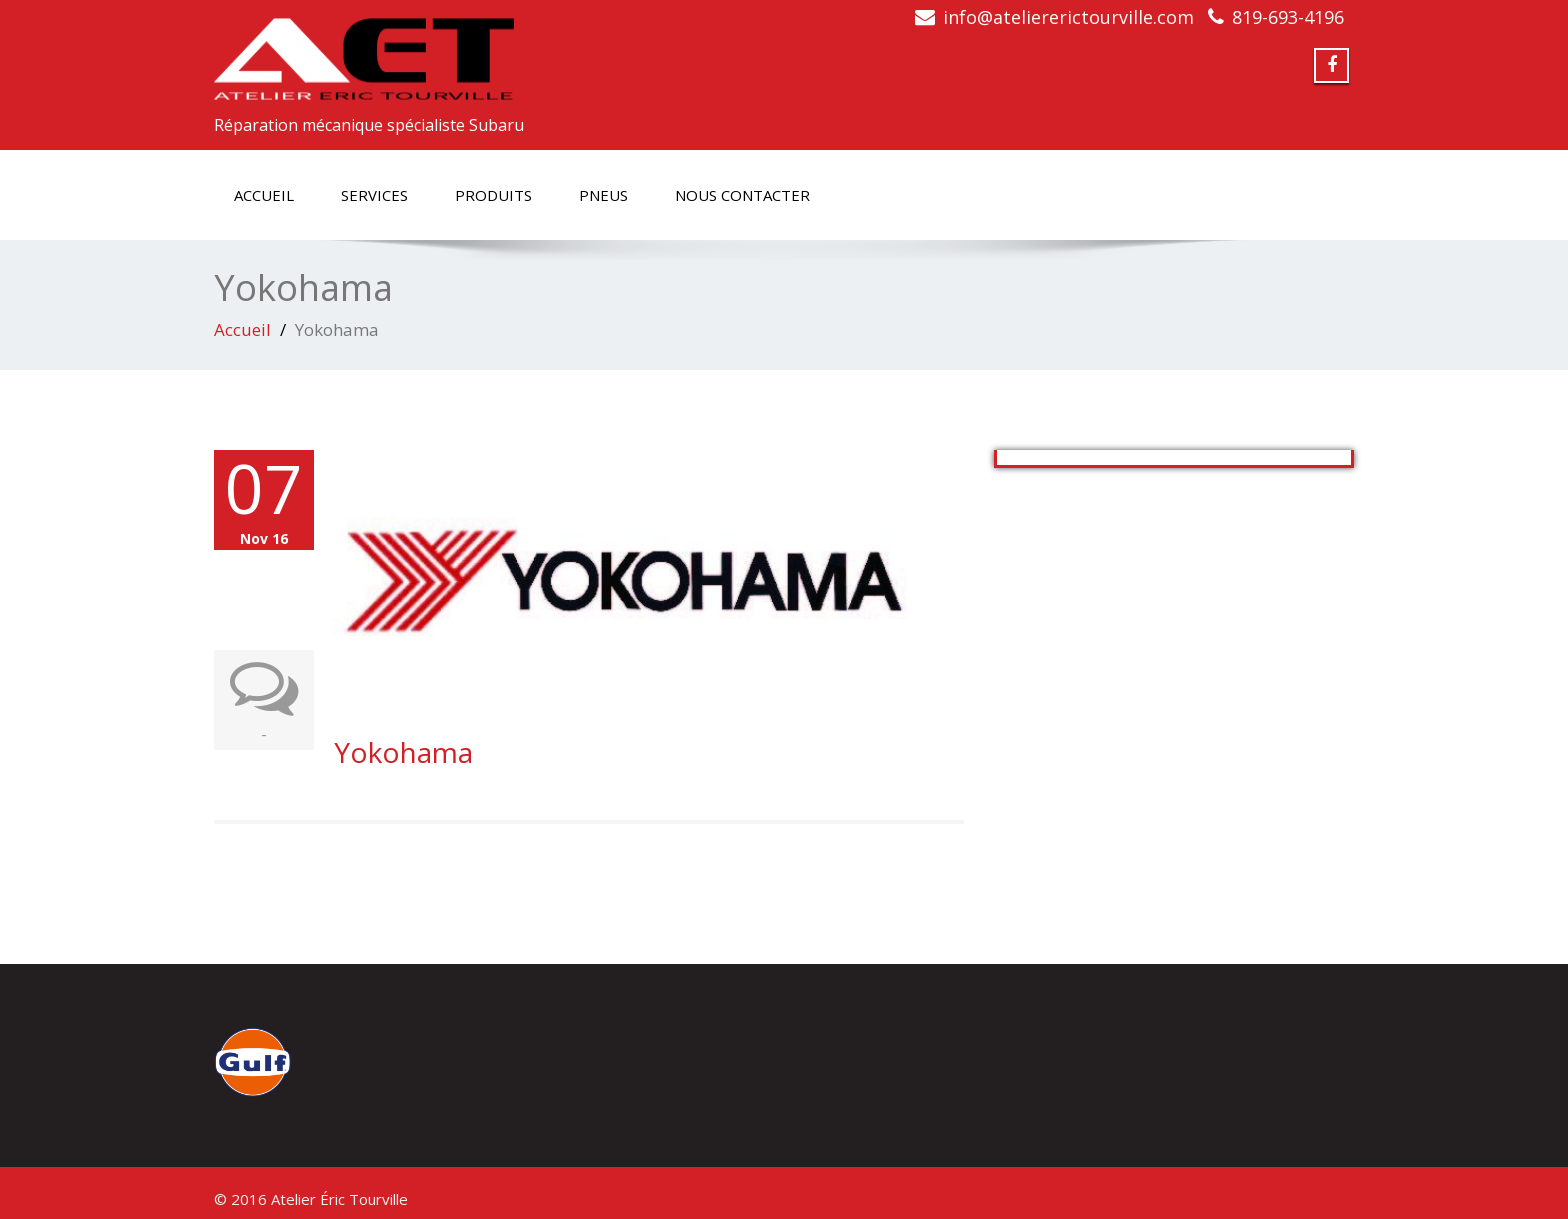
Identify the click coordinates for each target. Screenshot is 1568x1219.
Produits (493, 195)
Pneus (603, 195)
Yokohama (403, 752)
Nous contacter (742, 195)
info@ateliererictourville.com (1068, 17)
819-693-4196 (1288, 17)
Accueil (264, 195)
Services (374, 195)
